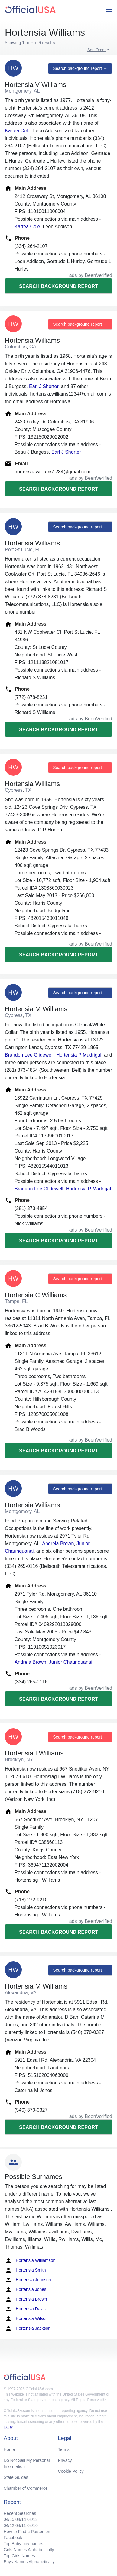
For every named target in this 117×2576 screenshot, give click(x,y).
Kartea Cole (18, 130)
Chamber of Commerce (26, 2488)
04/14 (20, 2519)
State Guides (16, 2477)
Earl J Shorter (43, 386)
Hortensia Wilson (26, 2318)
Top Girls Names (19, 2555)
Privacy (65, 2460)
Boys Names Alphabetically (29, 2561)
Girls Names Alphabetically (29, 2549)
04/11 (20, 2525)
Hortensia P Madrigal (78, 1055)
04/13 (32, 2519)
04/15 (9, 2519)
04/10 (32, 2525)
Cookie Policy (71, 2471)
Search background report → (80, 68)
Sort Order (96, 50)
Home (9, 2449)
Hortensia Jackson (27, 2328)
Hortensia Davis (25, 2309)
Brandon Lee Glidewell (29, 1055)
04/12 (9, 2525)
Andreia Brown (58, 1543)
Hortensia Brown (26, 2299)
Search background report (58, 286)
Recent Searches (20, 2513)
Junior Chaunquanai (70, 1662)
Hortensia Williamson (30, 2260)
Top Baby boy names (23, 2543)
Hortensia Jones (25, 2289)
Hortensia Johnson (28, 2280)
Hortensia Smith (25, 2270)
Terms (64, 2449)
